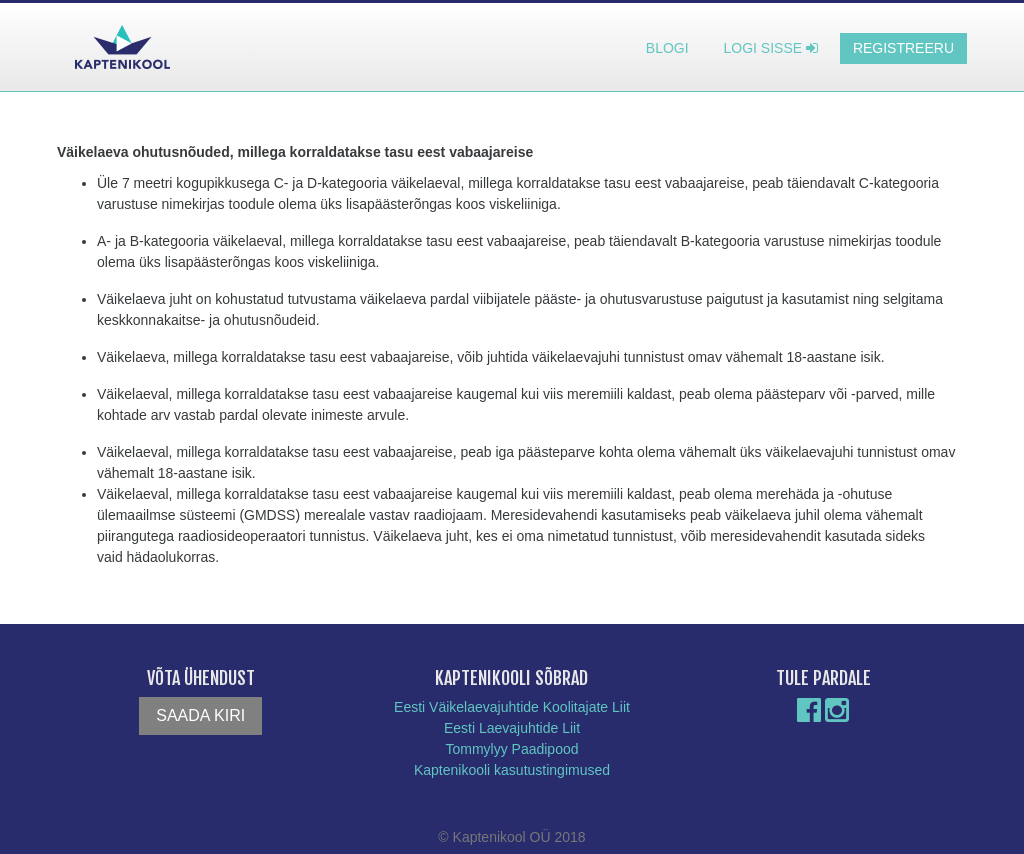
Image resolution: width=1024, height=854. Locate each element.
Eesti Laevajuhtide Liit (512, 728)
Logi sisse (771, 48)
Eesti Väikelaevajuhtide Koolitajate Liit (512, 707)
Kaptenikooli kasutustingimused (512, 770)
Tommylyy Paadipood (511, 749)
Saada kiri (200, 715)
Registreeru (903, 48)
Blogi (667, 48)
